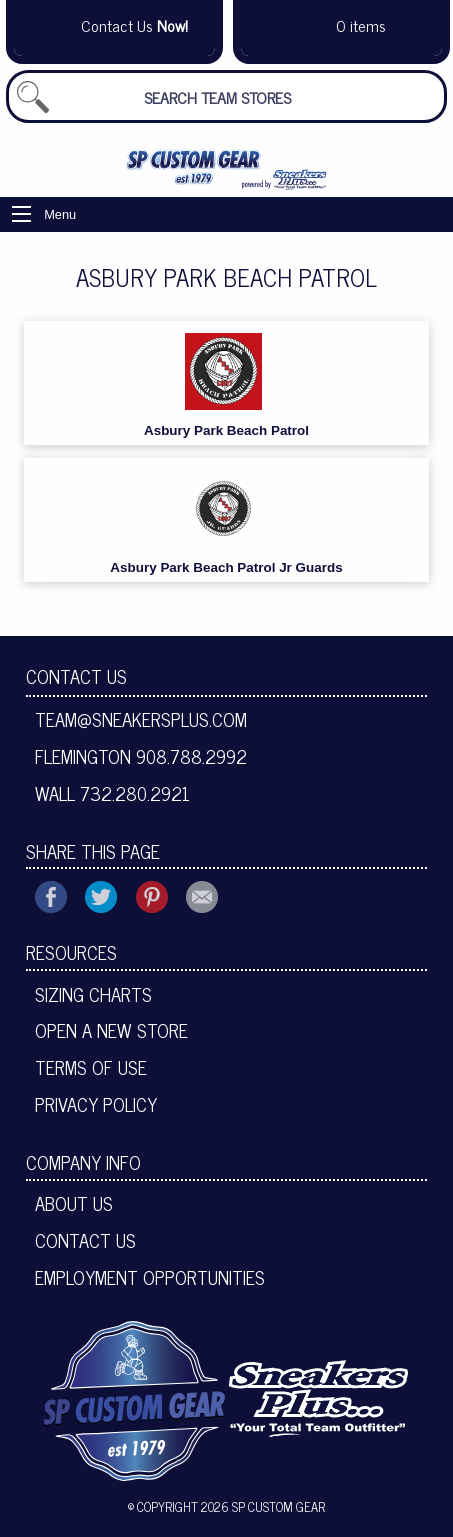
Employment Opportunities (150, 1277)
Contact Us (76, 676)
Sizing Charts (93, 994)
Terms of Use (91, 1067)
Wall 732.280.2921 (112, 793)
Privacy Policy (96, 1104)
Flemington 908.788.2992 (141, 756)
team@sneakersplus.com (141, 719)
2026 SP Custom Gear (263, 1506)
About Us (74, 1203)
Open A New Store (111, 1030)
